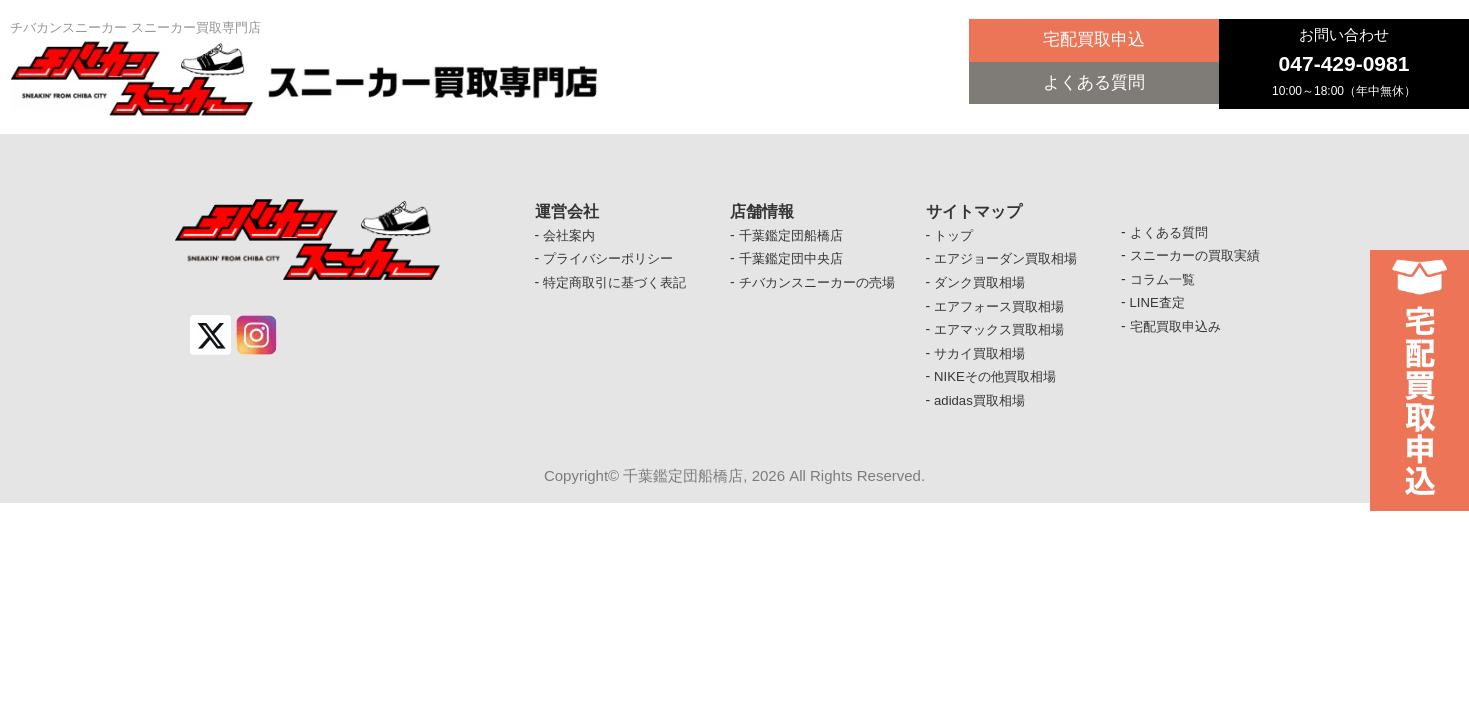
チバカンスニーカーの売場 (823, 286)
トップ (955, 236)
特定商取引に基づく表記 (620, 286)
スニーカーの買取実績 (1200, 258)
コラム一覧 (1165, 283)
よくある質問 (1094, 86)
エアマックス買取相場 (1004, 337)
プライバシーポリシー (613, 261)
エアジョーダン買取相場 (1011, 261)
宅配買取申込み (1179, 333)
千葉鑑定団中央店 (795, 261)
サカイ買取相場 (983, 362)
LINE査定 (1159, 308)
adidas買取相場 (982, 412)
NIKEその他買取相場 (999, 387)
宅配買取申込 (1094, 41)
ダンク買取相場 (983, 286)
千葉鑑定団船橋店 (795, 236)
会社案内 (571, 236)
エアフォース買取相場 (1004, 311)
